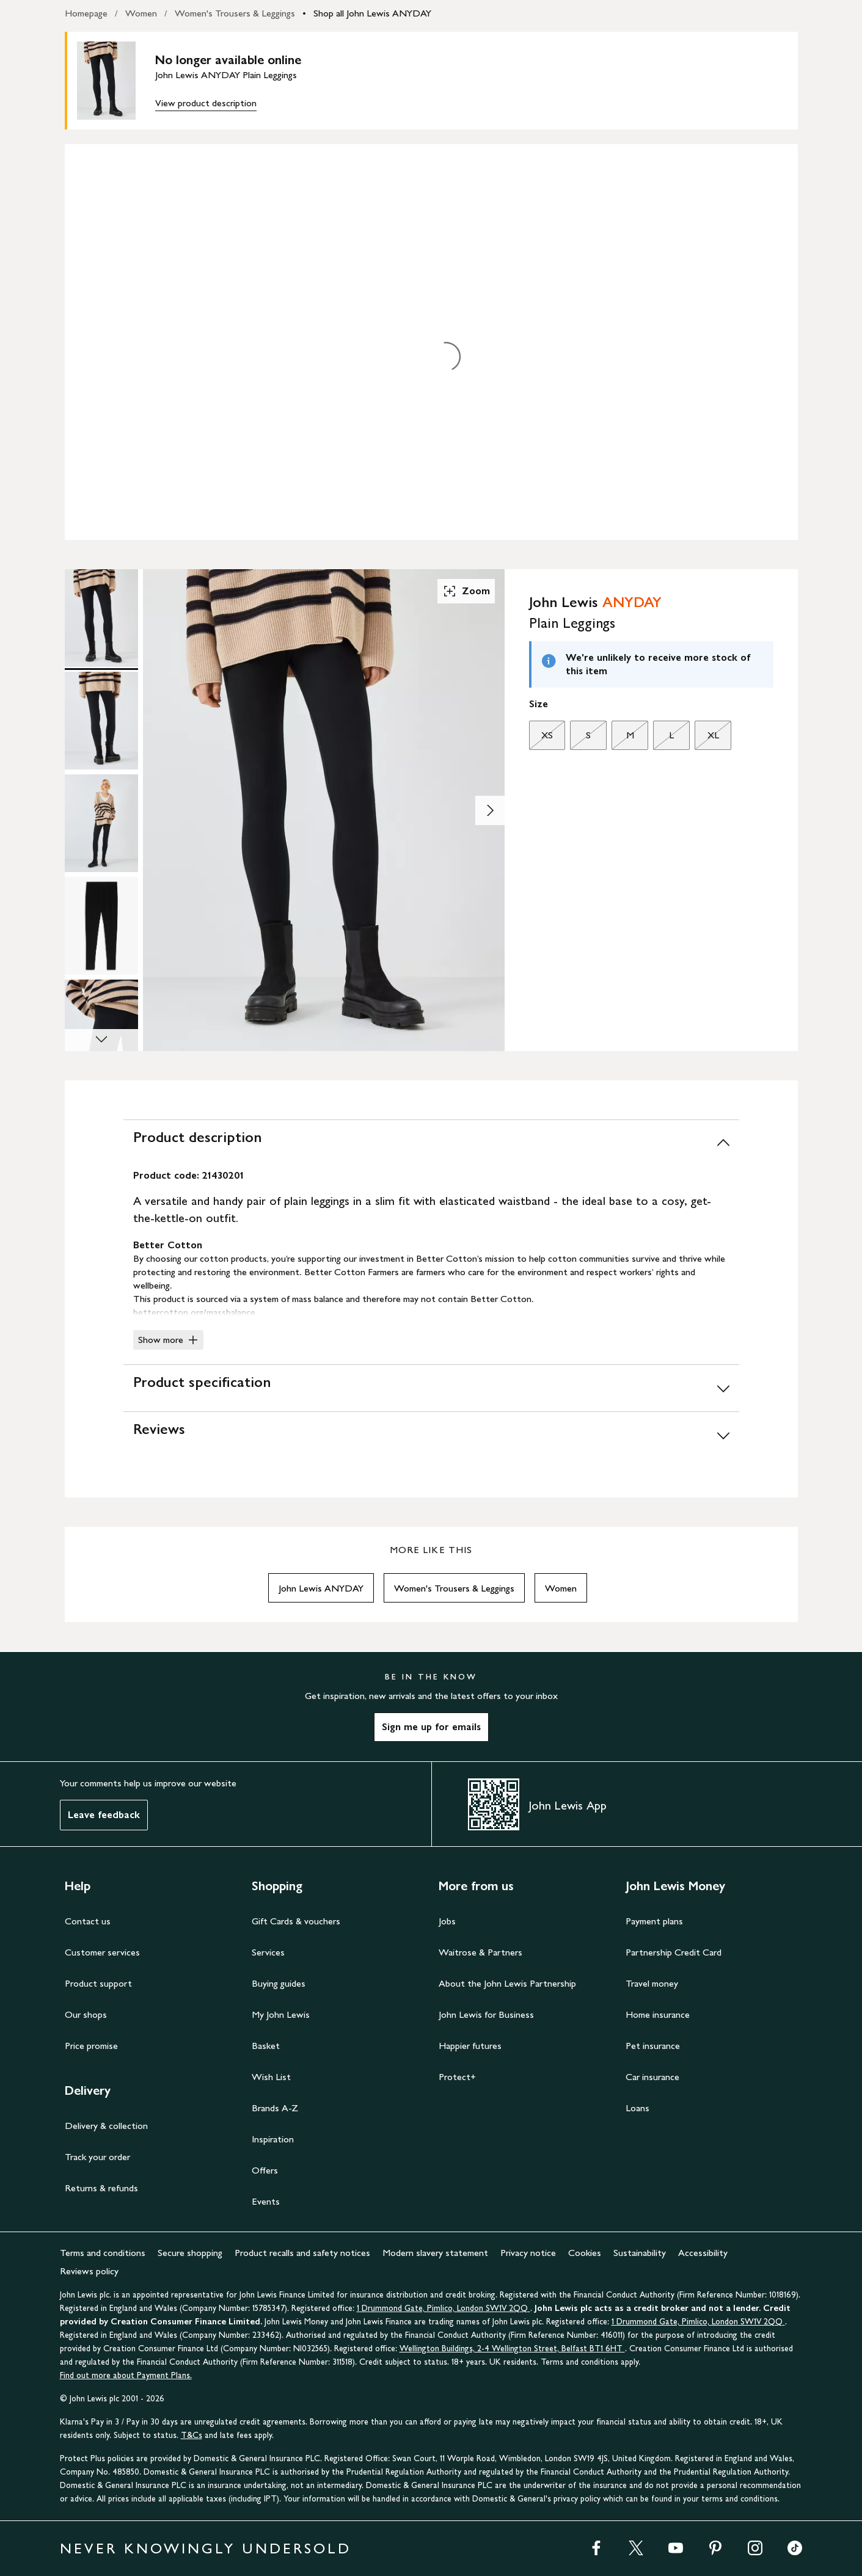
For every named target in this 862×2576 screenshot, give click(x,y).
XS (541, 738)
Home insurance (658, 2014)
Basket (266, 2045)
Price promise (91, 2045)
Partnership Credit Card (673, 1952)
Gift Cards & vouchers (296, 1921)
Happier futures (470, 2045)
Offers (265, 2170)
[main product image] (116, 81)
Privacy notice (528, 2252)
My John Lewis (281, 2014)
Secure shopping (190, 2252)
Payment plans (654, 1921)
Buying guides (278, 1983)
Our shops (86, 2014)
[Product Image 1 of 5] (101, 618)
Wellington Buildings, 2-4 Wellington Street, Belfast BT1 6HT (512, 2348)
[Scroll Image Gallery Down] (101, 1040)
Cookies (584, 2252)
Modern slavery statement (435, 2252)
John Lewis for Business (486, 2014)
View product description (206, 103)
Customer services (102, 1952)
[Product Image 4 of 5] (101, 926)
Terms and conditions (102, 2252)
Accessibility (703, 2252)
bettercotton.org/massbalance (194, 1312)
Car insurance (652, 2077)
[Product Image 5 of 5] (101, 1028)
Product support (98, 1983)
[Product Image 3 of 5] (101, 823)
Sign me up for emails (431, 1727)
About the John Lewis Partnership (507, 1983)
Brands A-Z (275, 2108)
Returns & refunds (101, 2188)
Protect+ (457, 2077)
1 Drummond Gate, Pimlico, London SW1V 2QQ (443, 2308)
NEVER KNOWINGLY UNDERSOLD (205, 2548)
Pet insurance (653, 2045)
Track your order (97, 2157)
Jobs (447, 1921)
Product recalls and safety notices (302, 2252)
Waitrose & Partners (480, 1952)
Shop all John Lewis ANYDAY (372, 13)
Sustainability (639, 2252)
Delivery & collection (106, 2125)
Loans (637, 2108)
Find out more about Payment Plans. (126, 2375)
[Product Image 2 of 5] (101, 721)
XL (706, 738)
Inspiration (273, 2139)
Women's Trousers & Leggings (235, 13)
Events (266, 2201)
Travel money (652, 1983)
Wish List (271, 2077)
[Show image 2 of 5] (490, 810)
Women (141, 13)
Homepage (86, 13)
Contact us (88, 1921)
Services (268, 1952)
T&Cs (191, 2435)
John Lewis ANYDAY (321, 1588)
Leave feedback (104, 1815)
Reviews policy (89, 2271)
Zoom (466, 591)
